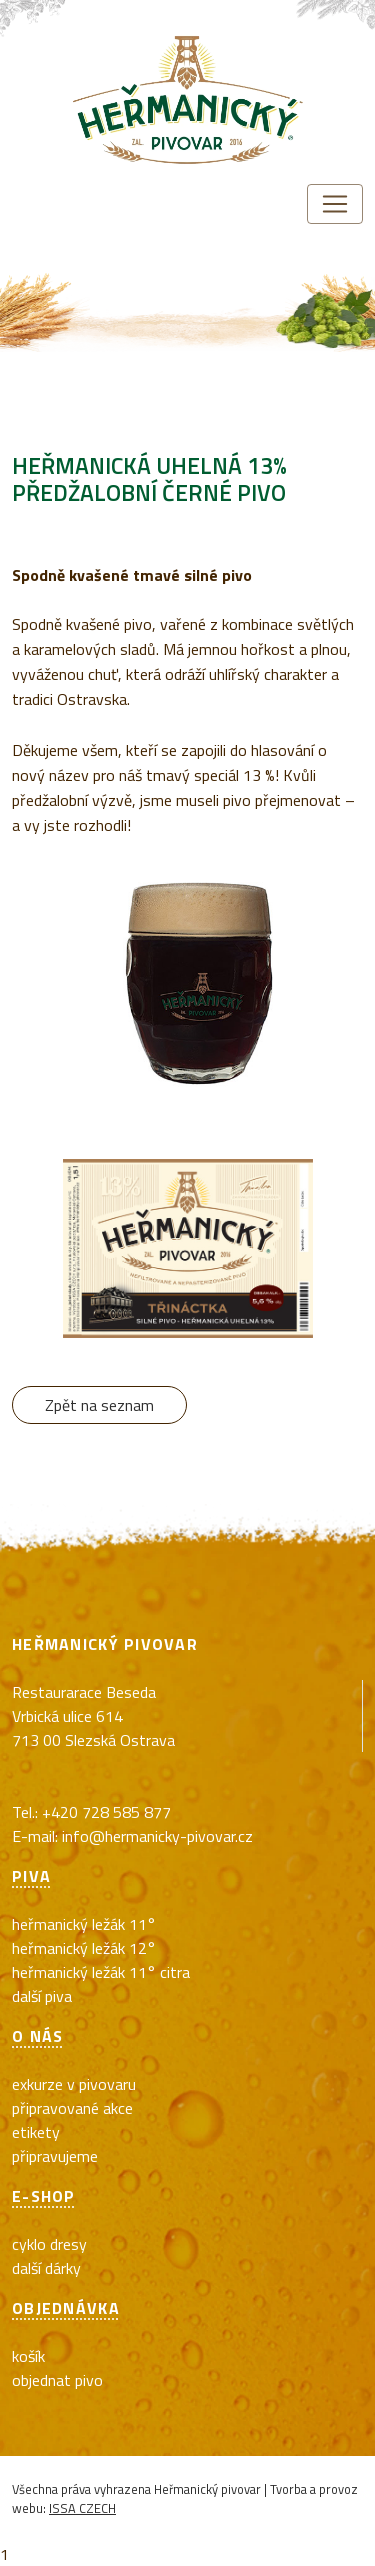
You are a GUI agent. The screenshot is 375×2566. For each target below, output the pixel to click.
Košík (28, 2356)
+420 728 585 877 (106, 1812)
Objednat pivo (57, 2380)
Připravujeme (55, 2156)
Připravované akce (72, 2108)
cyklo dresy (49, 2244)
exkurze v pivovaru (74, 2084)
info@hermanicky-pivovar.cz (157, 1836)
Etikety (36, 2132)
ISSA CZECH (82, 2508)
